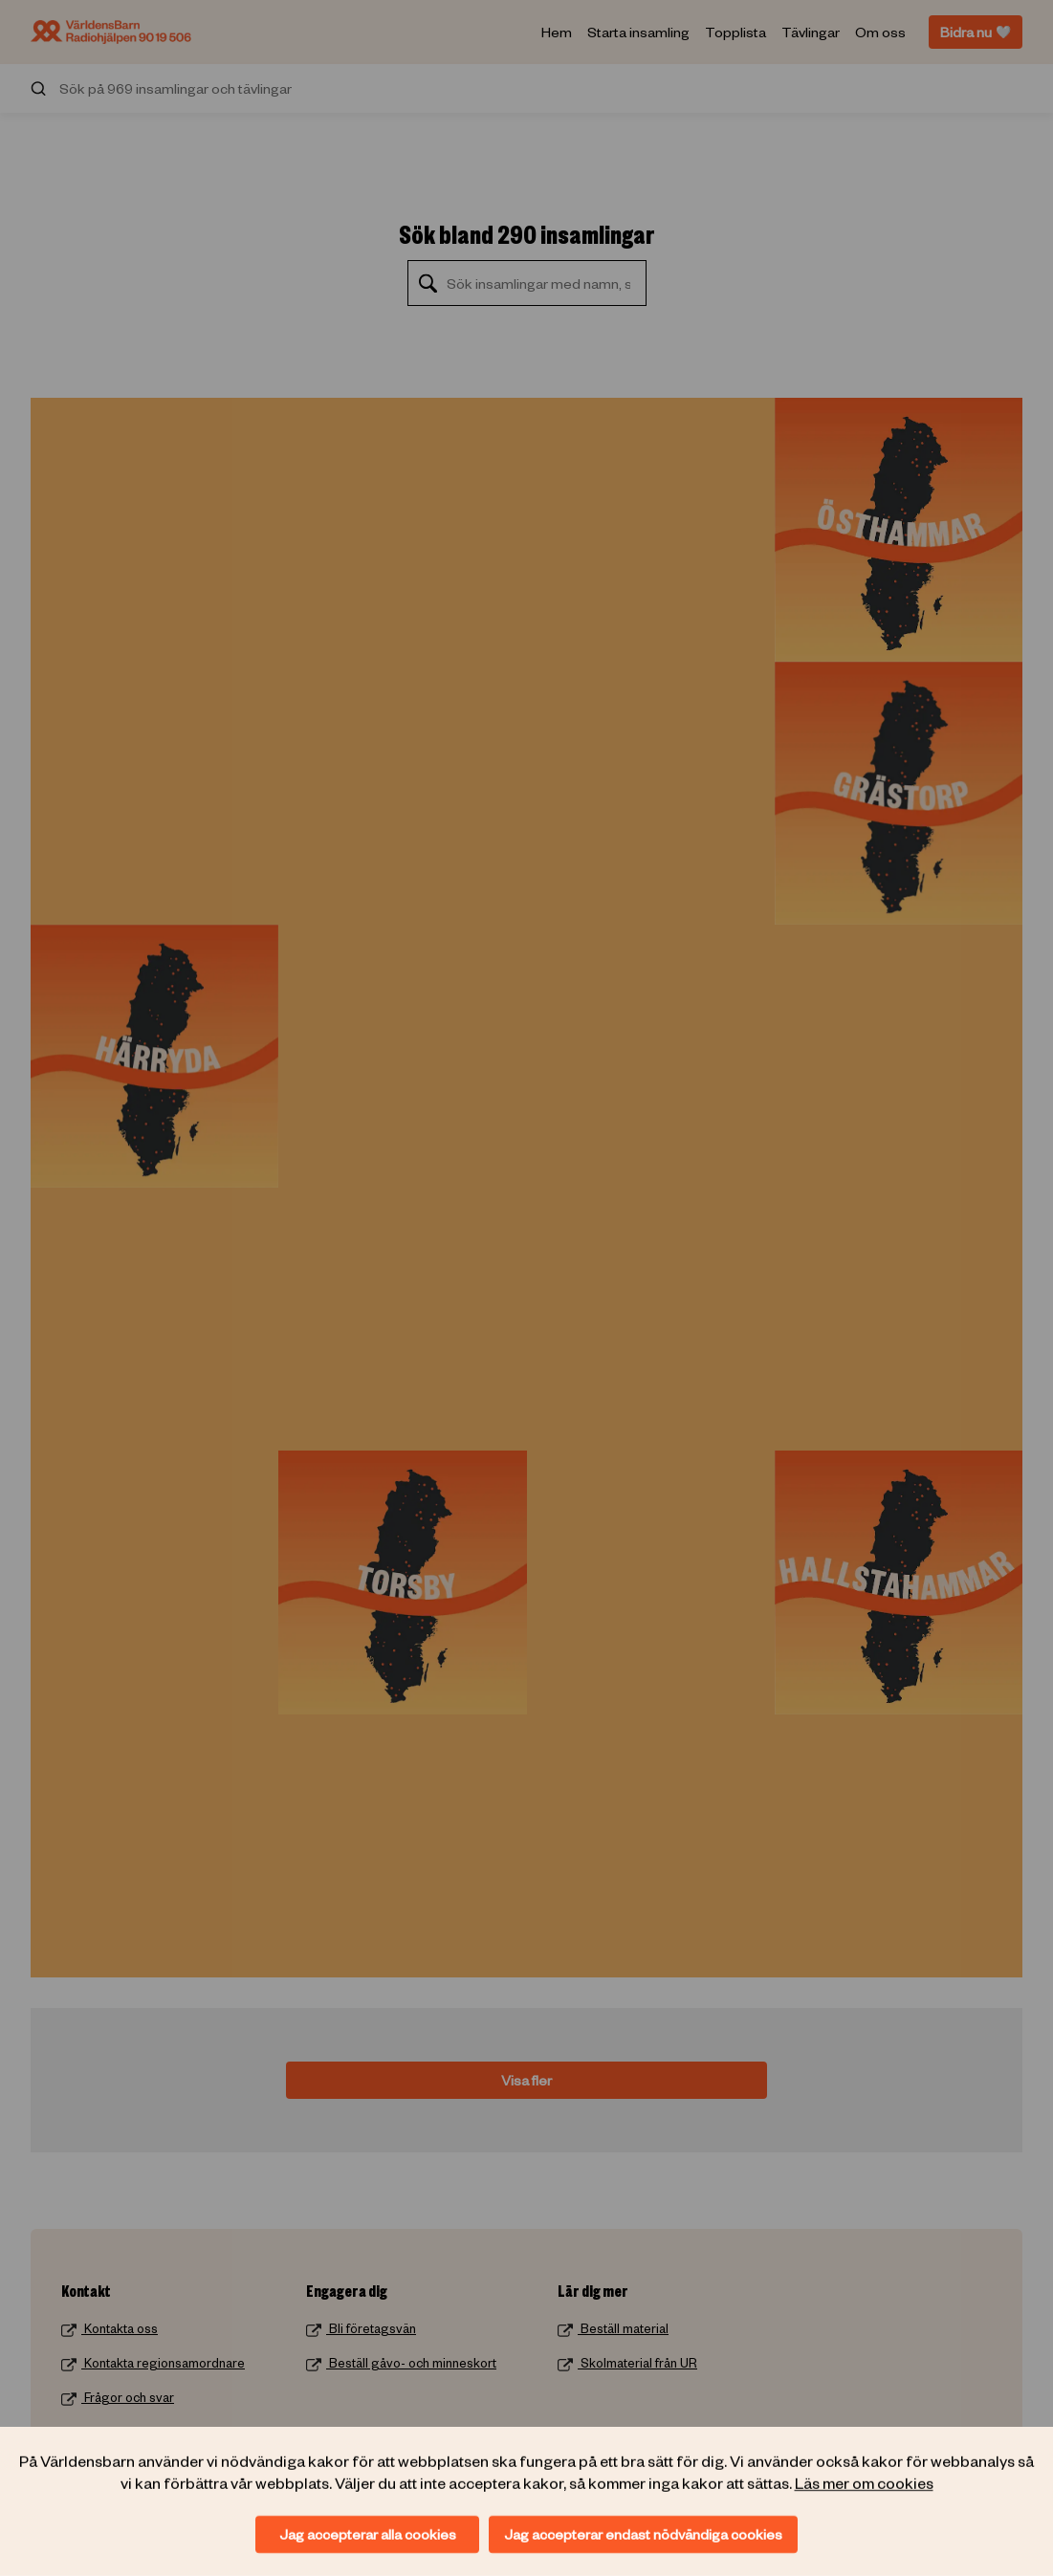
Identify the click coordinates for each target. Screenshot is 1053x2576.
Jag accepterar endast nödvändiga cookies (643, 2534)
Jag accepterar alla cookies (367, 2534)
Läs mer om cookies (864, 2481)
